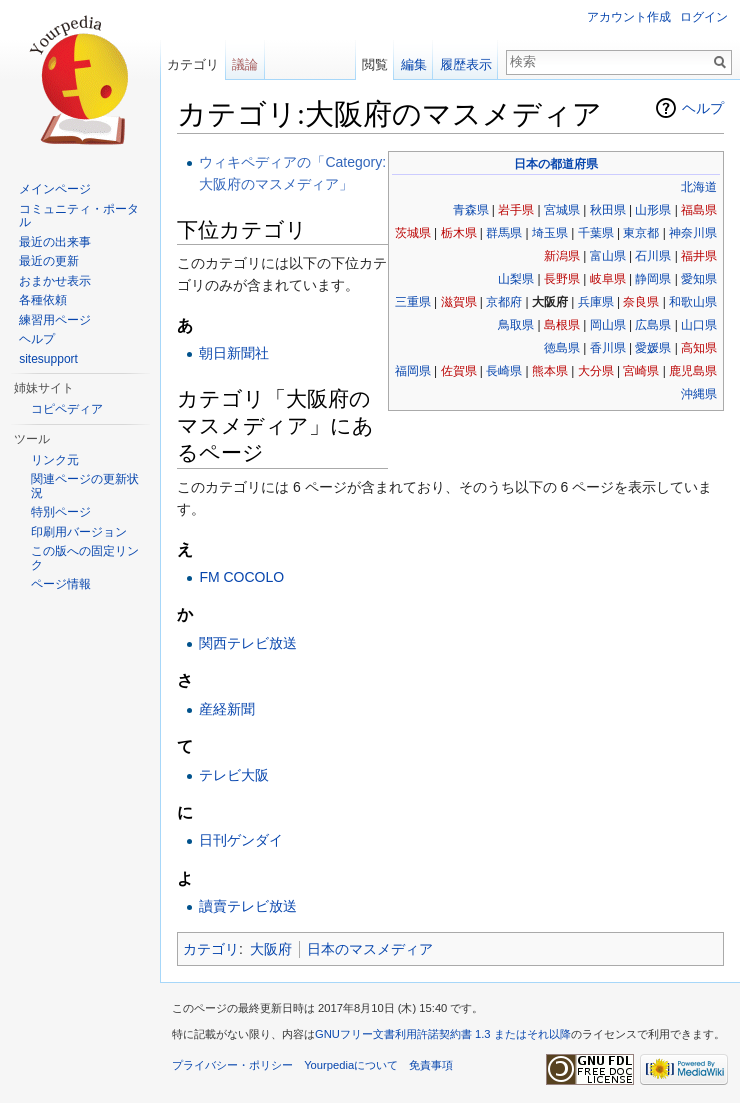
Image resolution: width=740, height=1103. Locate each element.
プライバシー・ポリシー (232, 1065)
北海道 (699, 187)
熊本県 (550, 371)
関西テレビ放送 (248, 643)
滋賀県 (459, 302)
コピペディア (67, 409)
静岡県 (653, 279)
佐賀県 (459, 371)
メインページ (55, 189)
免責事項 (431, 1065)
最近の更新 (49, 261)
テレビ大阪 (234, 775)
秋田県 (608, 210)
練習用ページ (55, 320)
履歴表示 (466, 64)
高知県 (699, 348)
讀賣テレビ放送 (248, 906)
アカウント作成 (629, 17)
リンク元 (55, 460)
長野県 (562, 279)
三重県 (413, 302)
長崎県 (504, 371)
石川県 (653, 256)
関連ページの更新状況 (85, 486)
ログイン (704, 17)
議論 (245, 64)
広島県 (653, 325)
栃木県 (459, 233)
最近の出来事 (55, 242)
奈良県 (641, 302)
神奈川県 (693, 233)
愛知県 (699, 279)
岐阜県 (608, 279)
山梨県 (516, 279)
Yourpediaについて (351, 1065)
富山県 (608, 256)
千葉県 (596, 233)
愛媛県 (653, 348)
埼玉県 (550, 233)
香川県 (608, 348)
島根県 (562, 325)
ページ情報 (61, 584)
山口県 (699, 325)
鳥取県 (516, 325)
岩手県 (516, 210)
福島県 (699, 210)
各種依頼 (43, 300)
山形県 (653, 210)
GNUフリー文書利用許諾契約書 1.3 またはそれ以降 (443, 1034)
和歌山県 (693, 302)
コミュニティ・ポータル (79, 216)
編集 (414, 64)
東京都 (641, 233)
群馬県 (504, 233)
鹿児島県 (693, 371)
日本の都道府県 (556, 164)
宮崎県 (641, 371)
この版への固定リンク (85, 558)
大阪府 (271, 949)
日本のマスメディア (370, 949)
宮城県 (562, 210)
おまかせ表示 (55, 281)
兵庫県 (596, 302)
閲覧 (375, 64)
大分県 (596, 371)
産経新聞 (227, 709)
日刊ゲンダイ (241, 840)
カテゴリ (211, 949)
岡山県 (608, 325)
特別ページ (61, 512)
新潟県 (562, 256)
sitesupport (48, 359)
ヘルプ (703, 108)
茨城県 (413, 233)
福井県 (699, 256)
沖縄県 (699, 394)
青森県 (471, 210)
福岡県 (413, 371)
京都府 (504, 302)
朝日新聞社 (234, 353)
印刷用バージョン (79, 532)
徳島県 (562, 348)
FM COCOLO (241, 577)
